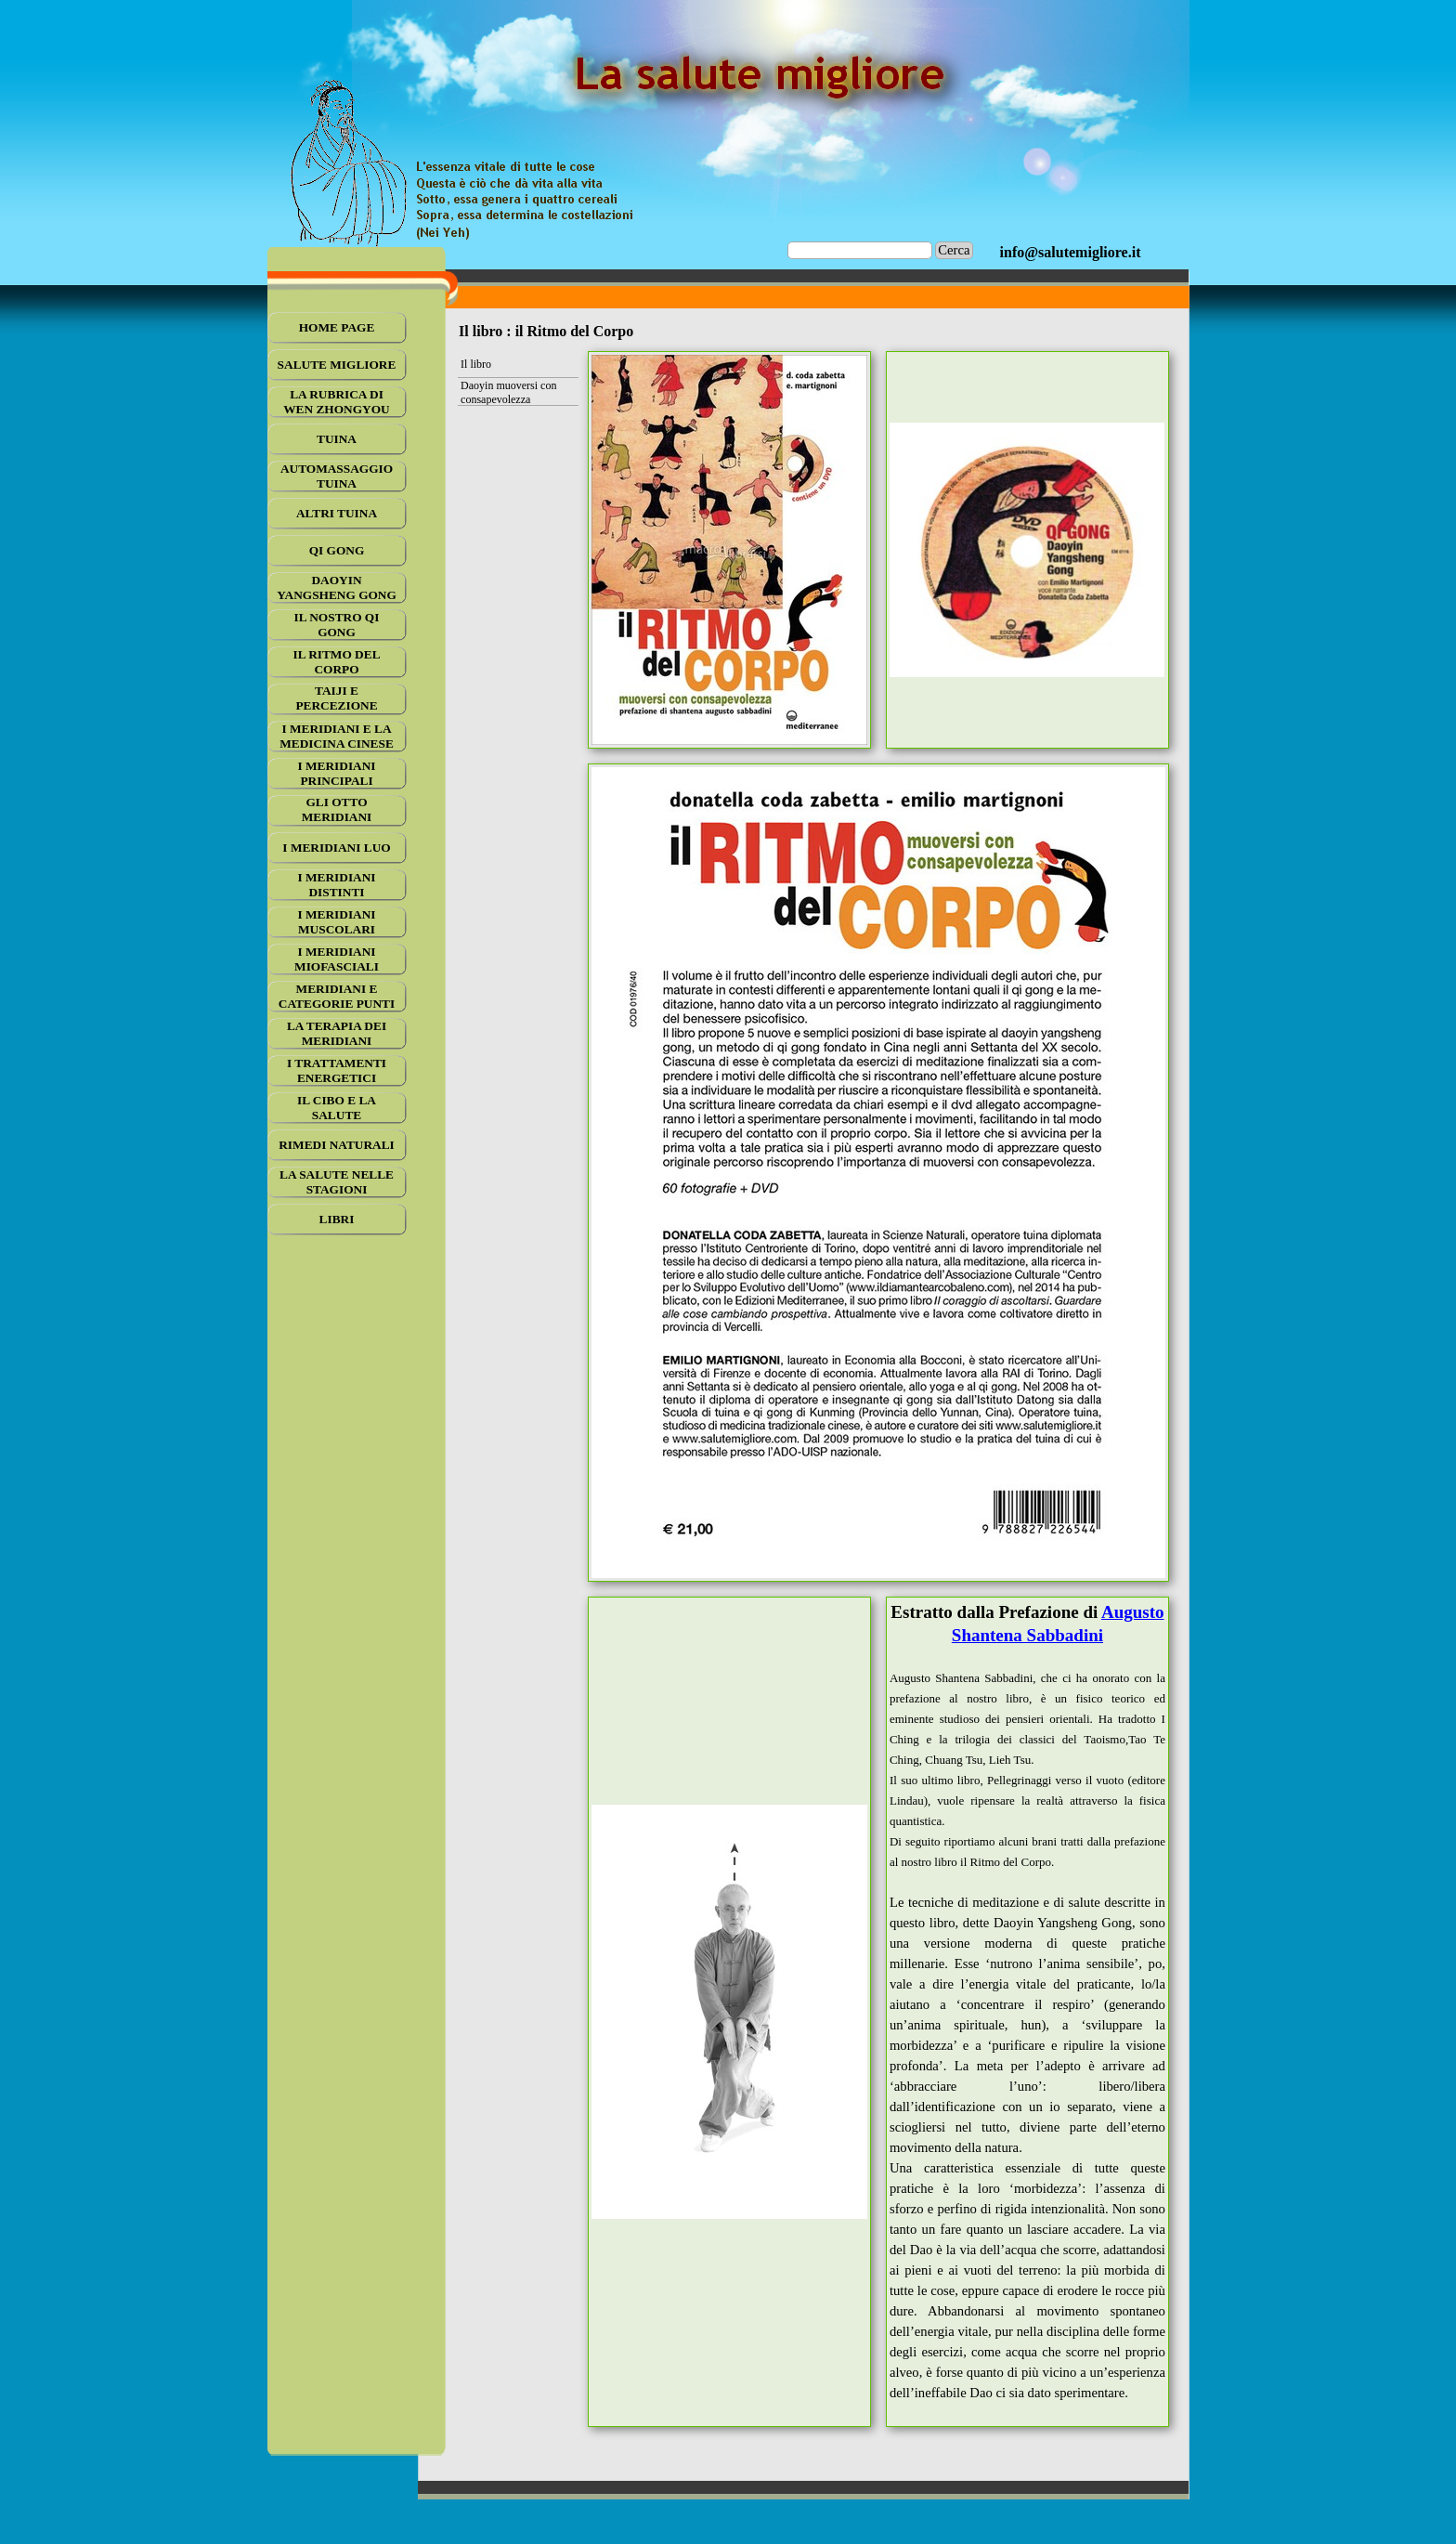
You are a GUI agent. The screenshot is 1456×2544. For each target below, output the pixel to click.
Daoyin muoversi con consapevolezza (508, 392)
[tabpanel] (1070, 252)
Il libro (476, 364)
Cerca (953, 249)
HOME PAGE (337, 327)
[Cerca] (860, 250)
